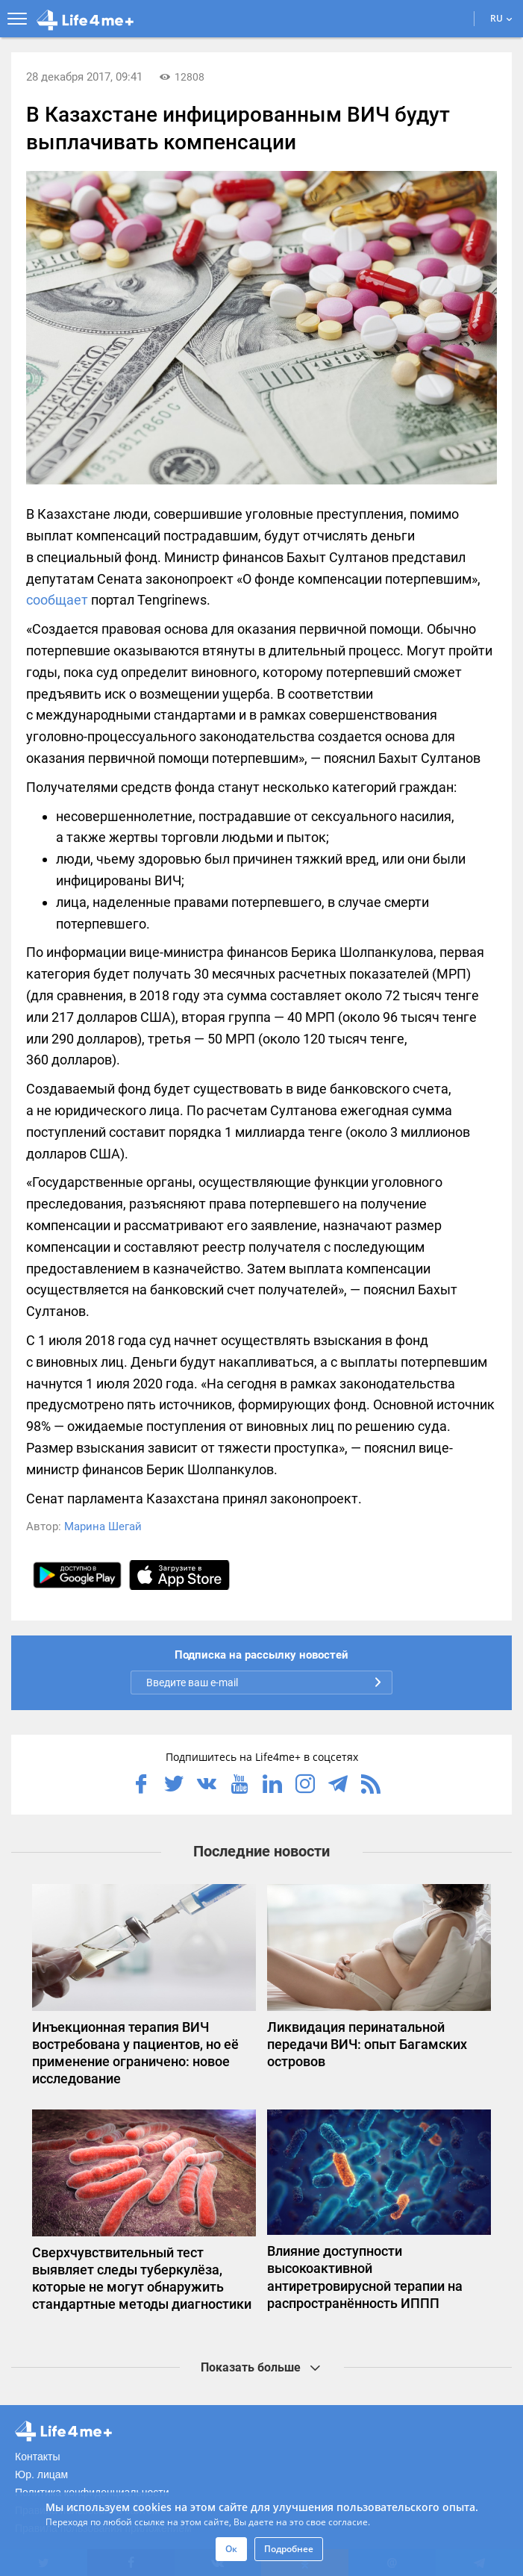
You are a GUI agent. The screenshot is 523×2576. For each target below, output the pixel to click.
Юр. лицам (41, 2474)
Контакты (37, 2457)
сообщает (57, 600)
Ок (231, 2548)
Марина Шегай (103, 1526)
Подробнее (288, 2548)
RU (501, 18)
